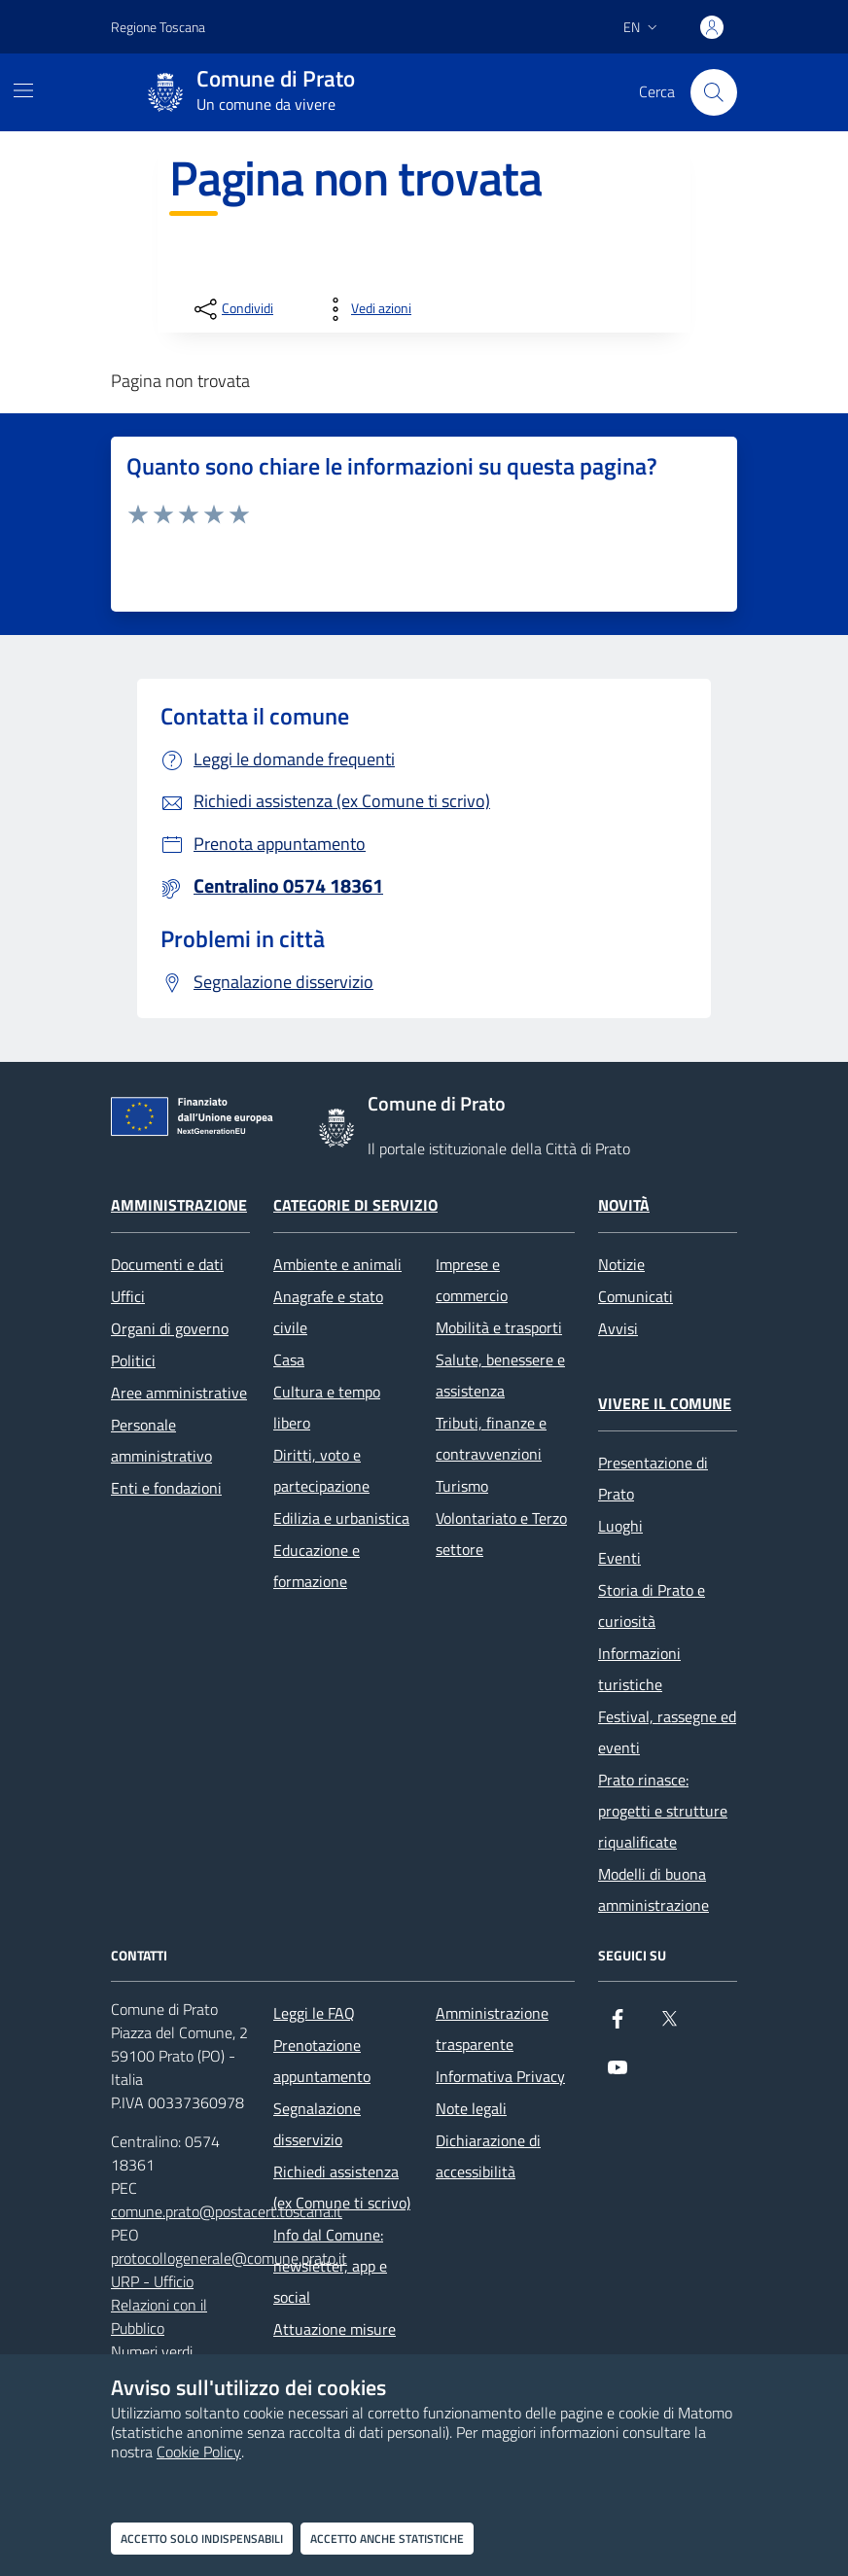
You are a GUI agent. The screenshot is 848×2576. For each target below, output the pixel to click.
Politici (133, 1360)
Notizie (621, 1264)
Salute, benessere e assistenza (500, 1375)
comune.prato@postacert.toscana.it (226, 2211)
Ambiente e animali (337, 1264)
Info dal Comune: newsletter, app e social (330, 2266)
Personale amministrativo (161, 1440)
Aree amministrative (179, 1392)
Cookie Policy (199, 2451)
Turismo (462, 1486)
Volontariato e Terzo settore (501, 1533)
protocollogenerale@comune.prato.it (229, 2258)
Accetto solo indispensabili (202, 2538)
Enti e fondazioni (166, 1488)
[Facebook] (617, 2026)
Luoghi (620, 1525)
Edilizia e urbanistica (341, 1518)
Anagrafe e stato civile (328, 1312)
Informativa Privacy (500, 2076)
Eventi (619, 1558)
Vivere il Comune (664, 1403)
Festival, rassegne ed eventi (667, 1732)
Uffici (128, 1296)
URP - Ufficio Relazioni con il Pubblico (159, 2305)
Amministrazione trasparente (492, 2028)
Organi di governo (170, 1328)
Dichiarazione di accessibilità (488, 2156)
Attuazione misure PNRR (334, 2344)
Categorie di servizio (355, 1205)
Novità (624, 1205)
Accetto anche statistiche (387, 2538)
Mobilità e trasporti (499, 1327)
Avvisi (618, 1328)
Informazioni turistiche (639, 1668)
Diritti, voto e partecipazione (321, 1470)
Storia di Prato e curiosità (651, 1605)
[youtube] (617, 2075)
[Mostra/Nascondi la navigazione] (23, 90)
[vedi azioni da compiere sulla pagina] (366, 309)
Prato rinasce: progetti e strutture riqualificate (662, 1810)
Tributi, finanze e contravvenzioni (491, 1438)
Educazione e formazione (316, 1565)
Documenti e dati (167, 1264)
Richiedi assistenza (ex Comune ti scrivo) (341, 2187)
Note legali (471, 2108)
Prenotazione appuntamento (322, 2060)
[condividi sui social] (232, 309)
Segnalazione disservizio (317, 2124)
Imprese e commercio (472, 1280)
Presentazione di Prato (653, 1478)
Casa (288, 1359)
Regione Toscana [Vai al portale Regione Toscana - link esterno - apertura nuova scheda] (158, 27)
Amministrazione (179, 1205)
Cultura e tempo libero (326, 1407)
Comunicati (635, 1296)
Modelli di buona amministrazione (653, 1889)
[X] (669, 2026)
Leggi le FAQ (314, 2013)
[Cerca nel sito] (713, 92)
